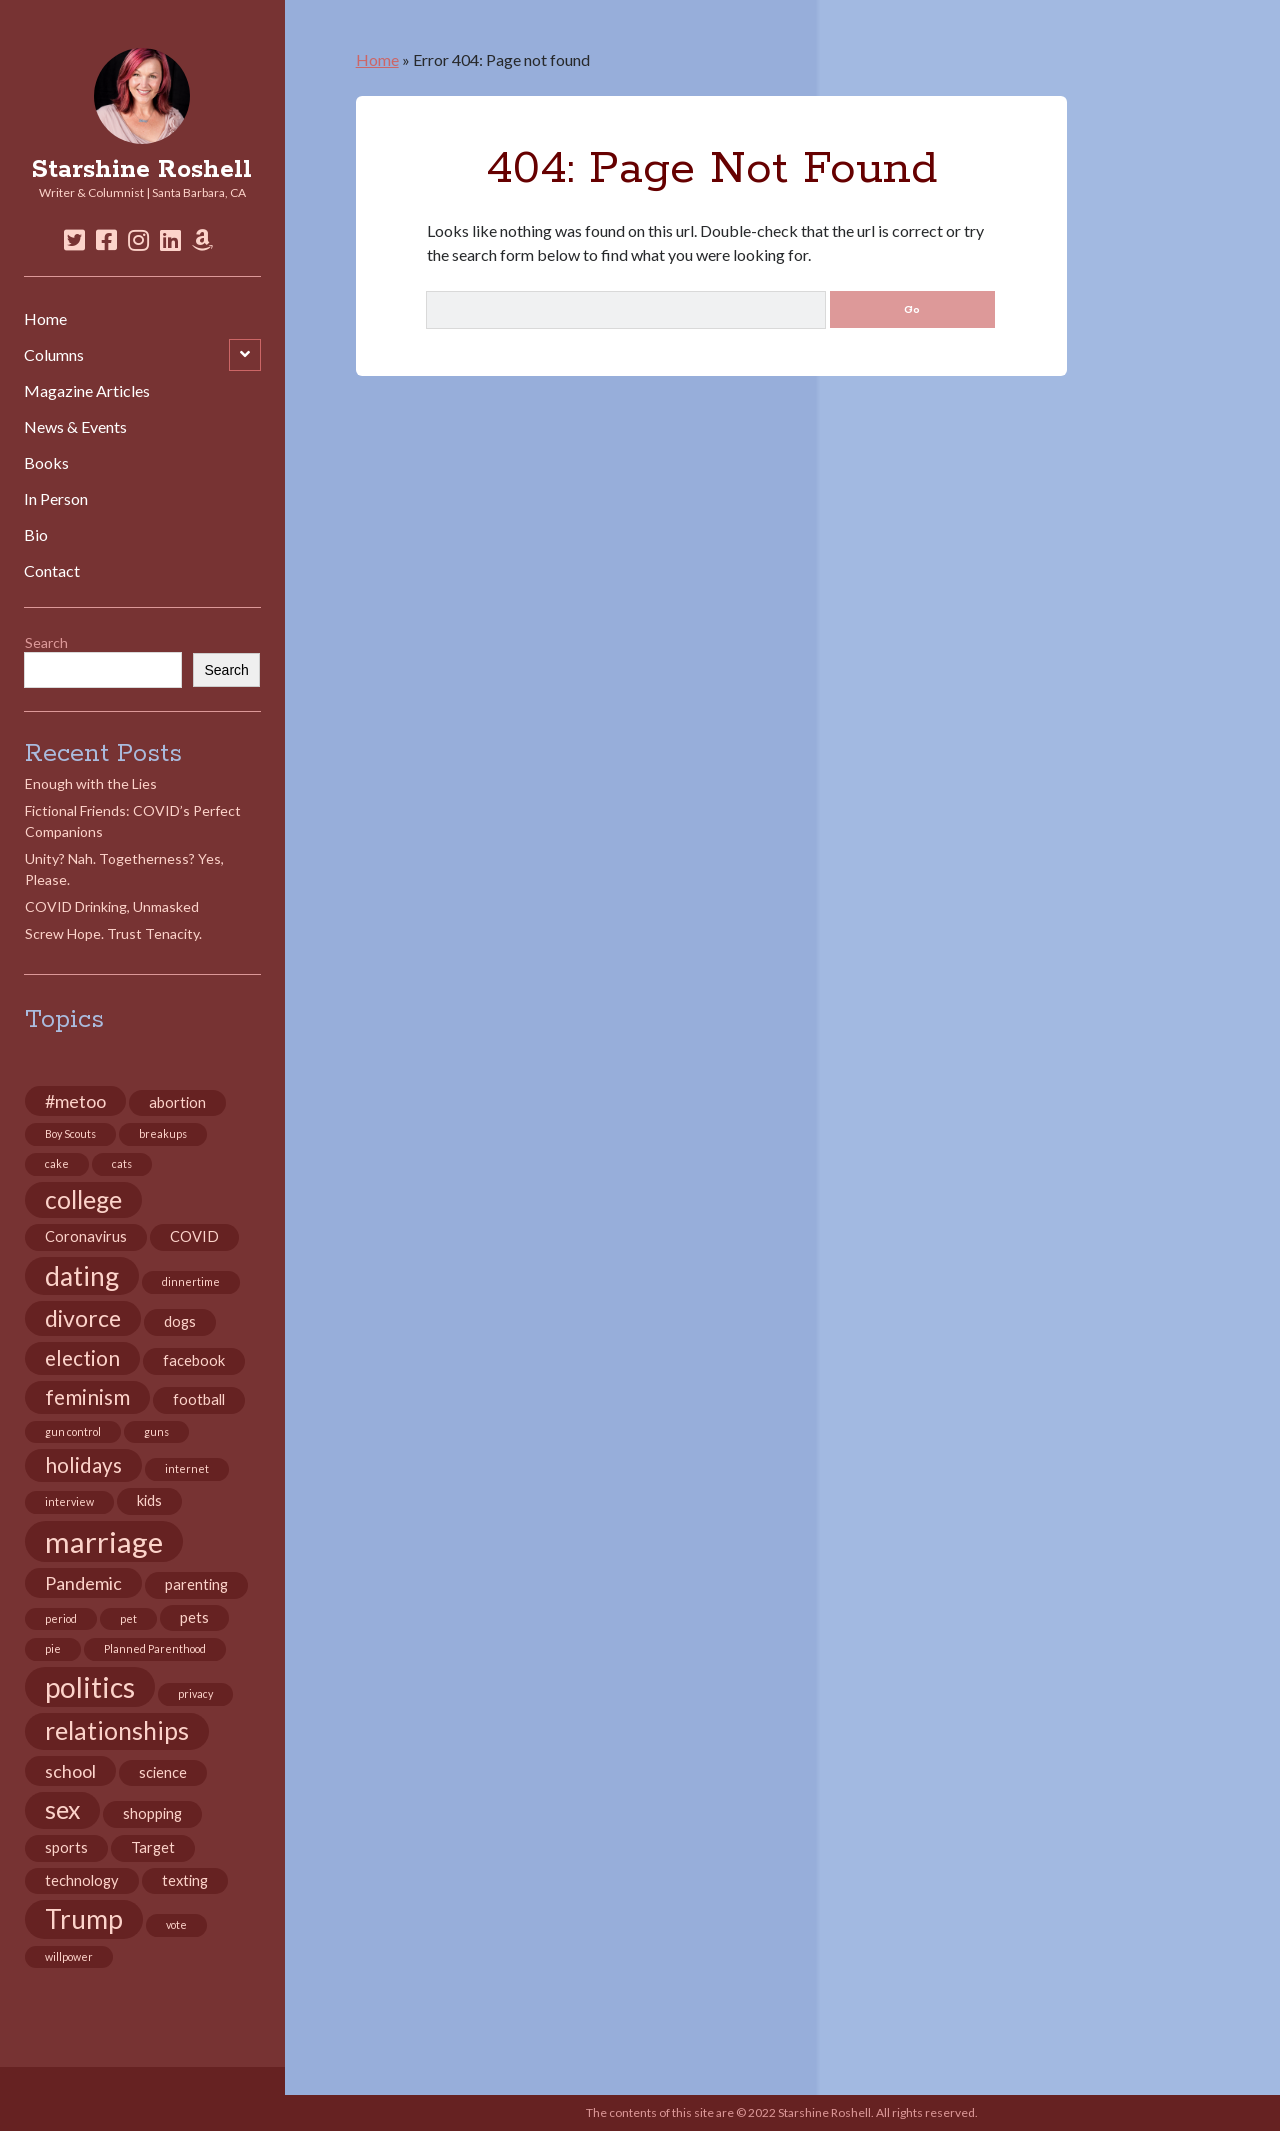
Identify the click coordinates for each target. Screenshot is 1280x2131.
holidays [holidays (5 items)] (83, 1465)
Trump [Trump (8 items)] (84, 1919)
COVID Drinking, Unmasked (112, 906)
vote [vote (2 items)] (176, 1924)
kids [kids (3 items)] (149, 1500)
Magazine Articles (87, 390)
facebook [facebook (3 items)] (194, 1360)
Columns (54, 354)
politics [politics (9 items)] (90, 1687)
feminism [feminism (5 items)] (87, 1397)
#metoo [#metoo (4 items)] (75, 1101)
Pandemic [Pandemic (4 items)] (83, 1583)
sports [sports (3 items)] (66, 1847)
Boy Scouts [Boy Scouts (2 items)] (70, 1133)
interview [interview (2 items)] (69, 1501)
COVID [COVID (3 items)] (194, 1236)
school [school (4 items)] (70, 1771)
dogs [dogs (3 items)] (180, 1321)
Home (45, 318)
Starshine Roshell (142, 170)
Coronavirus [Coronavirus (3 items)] (86, 1236)
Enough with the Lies (91, 783)
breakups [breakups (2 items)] (163, 1133)
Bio (36, 534)
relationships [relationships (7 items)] (117, 1730)
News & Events (75, 426)
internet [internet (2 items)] (187, 1468)
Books (46, 462)
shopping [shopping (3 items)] (152, 1813)
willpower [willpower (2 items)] (69, 1956)
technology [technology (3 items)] (82, 1880)
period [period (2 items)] (61, 1618)
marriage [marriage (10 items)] (104, 1541)
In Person (56, 498)
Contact (52, 570)
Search (46, 642)
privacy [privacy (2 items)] (195, 1693)
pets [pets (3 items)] (194, 1617)
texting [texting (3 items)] (185, 1880)
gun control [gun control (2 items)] (73, 1431)
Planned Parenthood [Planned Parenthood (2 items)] (155, 1648)
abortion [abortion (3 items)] (177, 1102)
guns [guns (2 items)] (156, 1431)
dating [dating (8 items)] (82, 1276)
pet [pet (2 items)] (128, 1618)
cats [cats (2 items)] (122, 1163)
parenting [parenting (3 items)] (196, 1584)
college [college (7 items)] (83, 1199)
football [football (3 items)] (199, 1399)
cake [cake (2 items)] (57, 1163)
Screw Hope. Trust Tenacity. (113, 933)
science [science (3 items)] (163, 1772)
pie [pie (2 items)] (53, 1648)
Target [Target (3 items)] (153, 1847)
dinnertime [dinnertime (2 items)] (191, 1281)
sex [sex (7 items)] (62, 1809)
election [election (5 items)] (82, 1358)
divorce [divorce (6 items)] (83, 1318)
